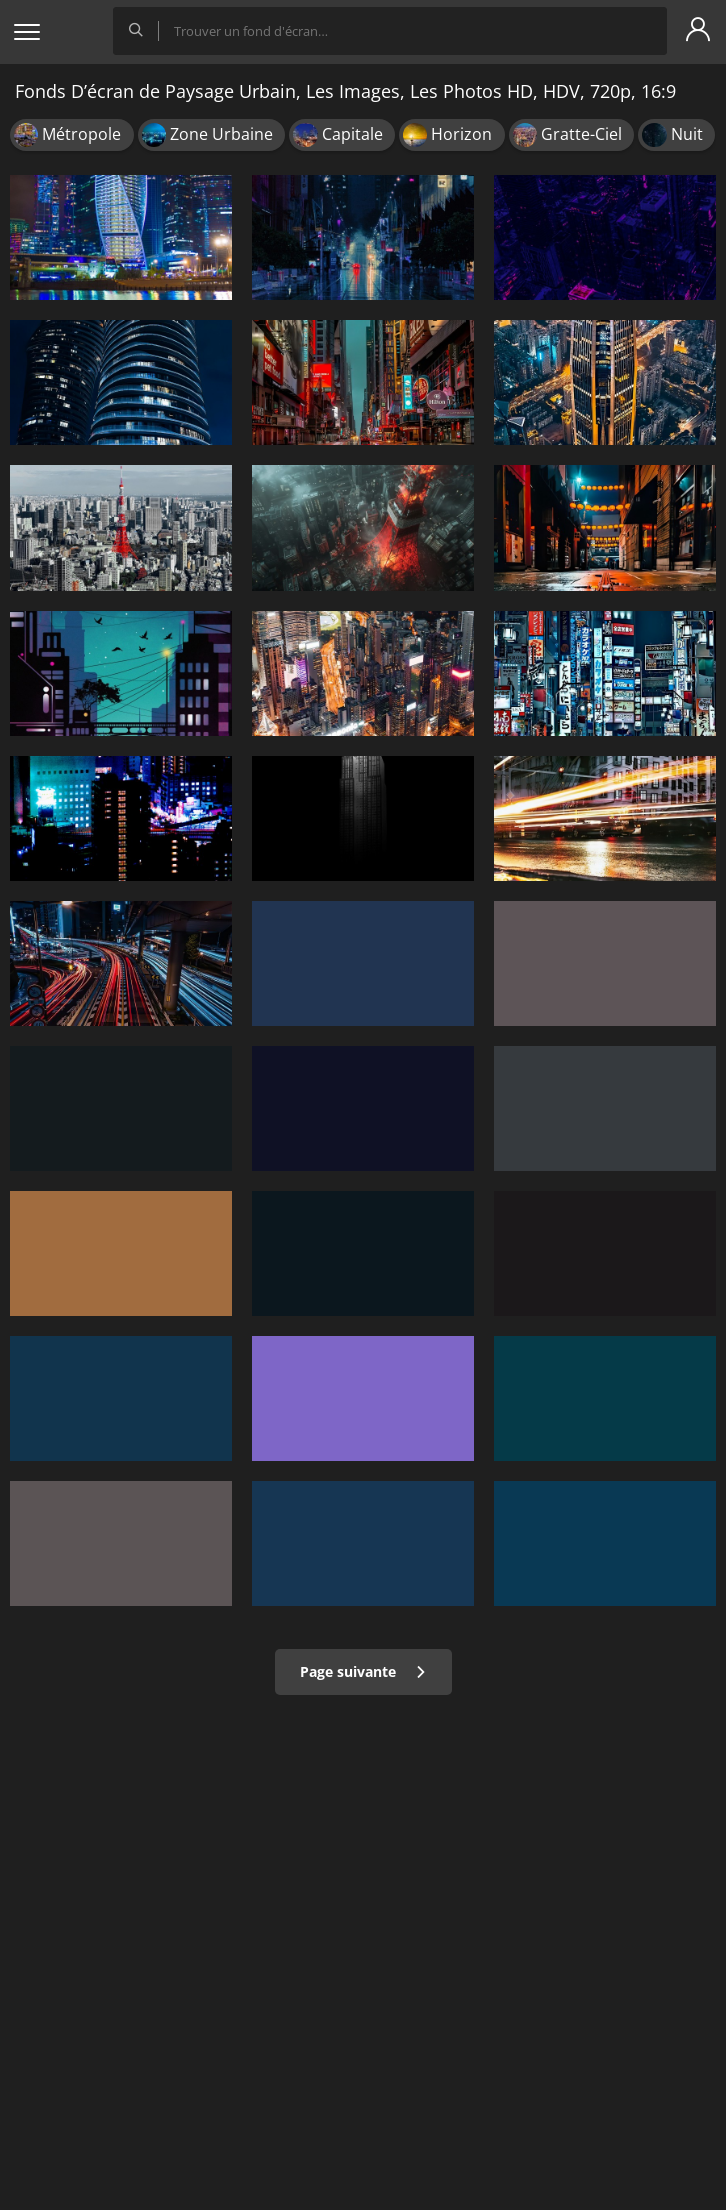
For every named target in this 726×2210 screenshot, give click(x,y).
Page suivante (363, 1671)
